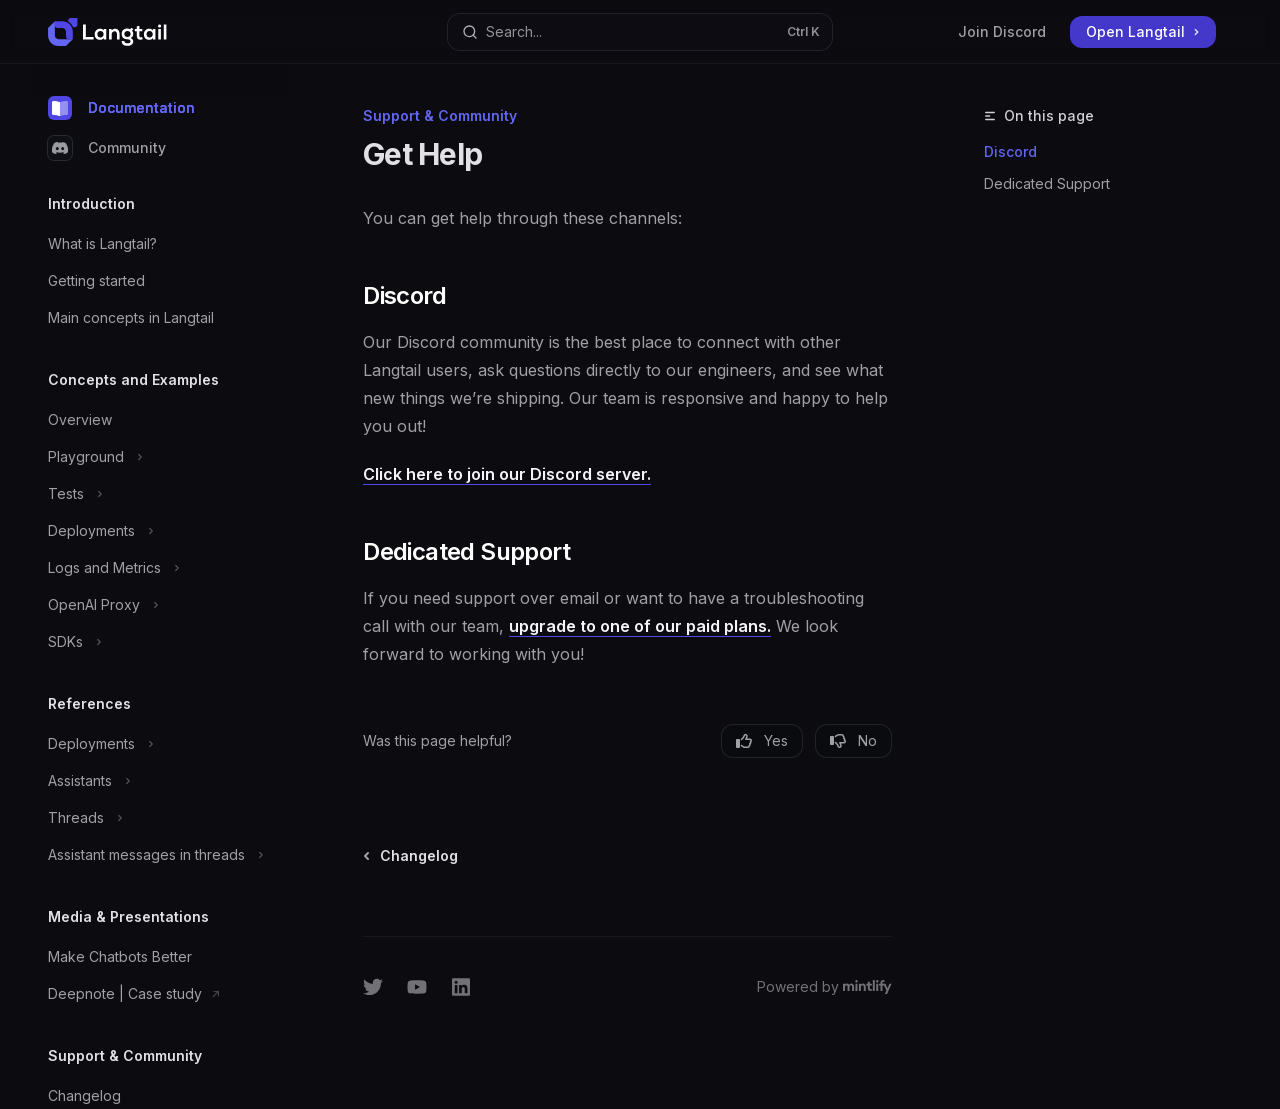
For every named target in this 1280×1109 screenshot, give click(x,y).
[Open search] (640, 32)
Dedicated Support (1047, 183)
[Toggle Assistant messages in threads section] (160, 855)
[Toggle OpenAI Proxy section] (160, 605)
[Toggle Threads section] (160, 818)
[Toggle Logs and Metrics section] (160, 568)
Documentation (121, 108)
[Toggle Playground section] (160, 457)
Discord (1010, 151)
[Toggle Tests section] (160, 494)
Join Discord (1002, 31)
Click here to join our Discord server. (507, 474)
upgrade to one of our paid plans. (640, 626)
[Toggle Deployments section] (160, 531)
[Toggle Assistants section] (160, 781)
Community (107, 148)
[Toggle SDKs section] (160, 642)
